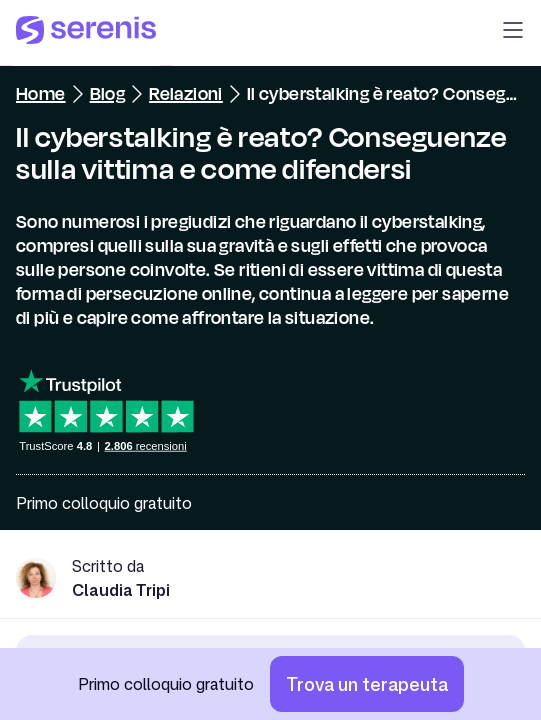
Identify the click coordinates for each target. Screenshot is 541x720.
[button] (513, 33)
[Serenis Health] (86, 33)
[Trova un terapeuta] (367, 684)
